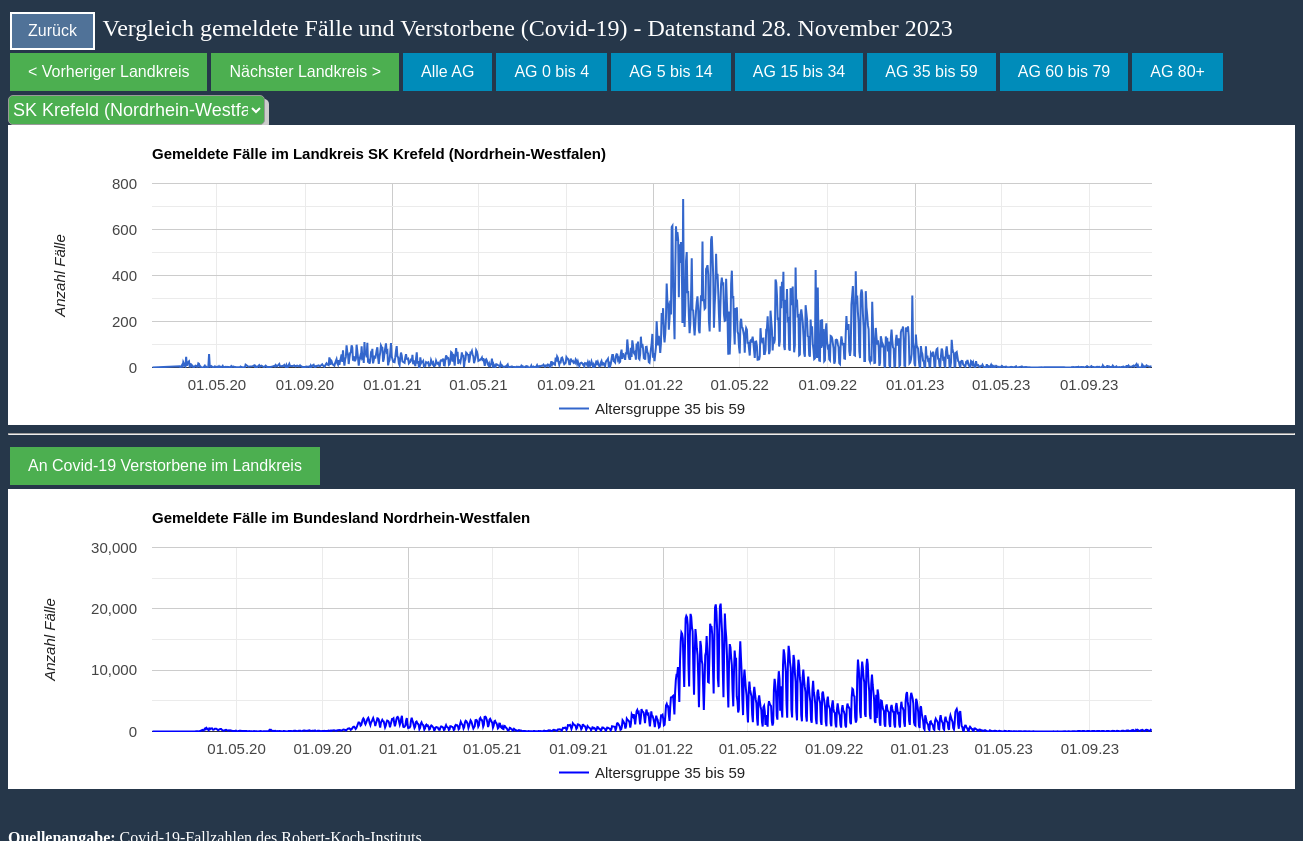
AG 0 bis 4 (551, 71)
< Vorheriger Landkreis (108, 71)
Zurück (52, 30)
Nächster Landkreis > (305, 71)
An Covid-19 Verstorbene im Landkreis (165, 465)
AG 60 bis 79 (1064, 71)
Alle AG (447, 71)
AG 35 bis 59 (931, 71)
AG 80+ (1177, 71)
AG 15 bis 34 (799, 71)
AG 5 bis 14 (671, 71)
